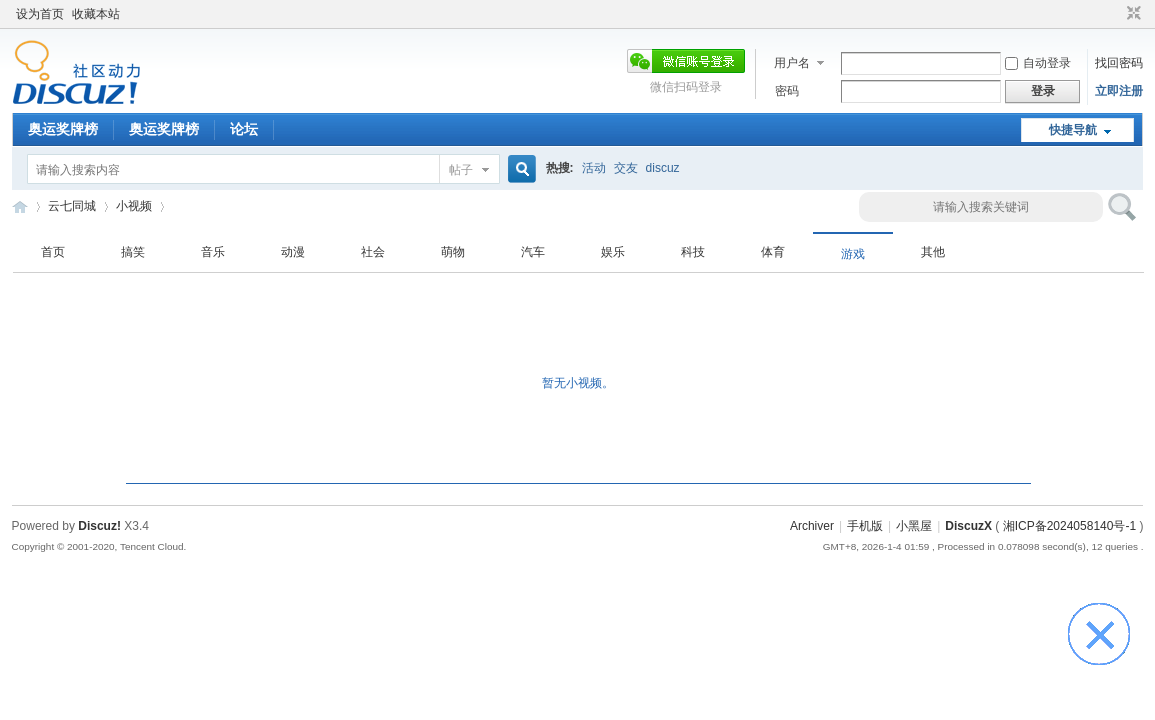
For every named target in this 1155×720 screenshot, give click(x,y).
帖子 (461, 170)
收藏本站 (96, 14)
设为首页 (40, 14)
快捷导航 (1073, 130)
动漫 (293, 252)
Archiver (812, 526)
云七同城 (20, 206)
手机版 (865, 526)
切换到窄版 (1131, 14)
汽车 (533, 252)
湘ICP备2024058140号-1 (1069, 526)
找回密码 (1119, 63)
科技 (693, 252)
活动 (594, 168)
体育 (773, 252)
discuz (663, 168)
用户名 (792, 63)
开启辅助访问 (1115, 14)
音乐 (213, 252)
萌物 (453, 252)
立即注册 (1119, 91)
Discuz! (99, 526)
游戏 (853, 254)
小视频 (134, 206)
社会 (373, 252)
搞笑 (133, 252)
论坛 (244, 129)
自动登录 (1038, 63)
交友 (626, 168)
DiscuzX (968, 526)
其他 (933, 252)
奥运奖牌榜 (63, 129)
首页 (53, 252)
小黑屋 (914, 526)
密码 (787, 91)
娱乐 (613, 252)
